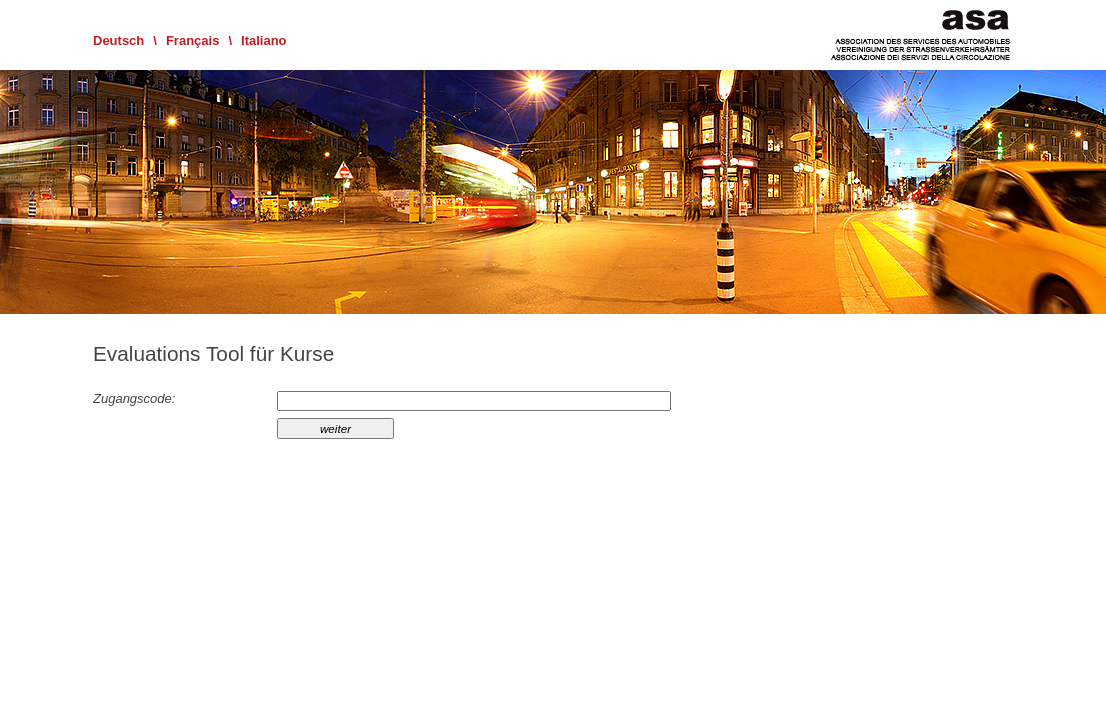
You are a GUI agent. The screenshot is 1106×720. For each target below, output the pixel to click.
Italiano (264, 40)
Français (192, 40)
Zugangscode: (134, 398)
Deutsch (118, 40)
